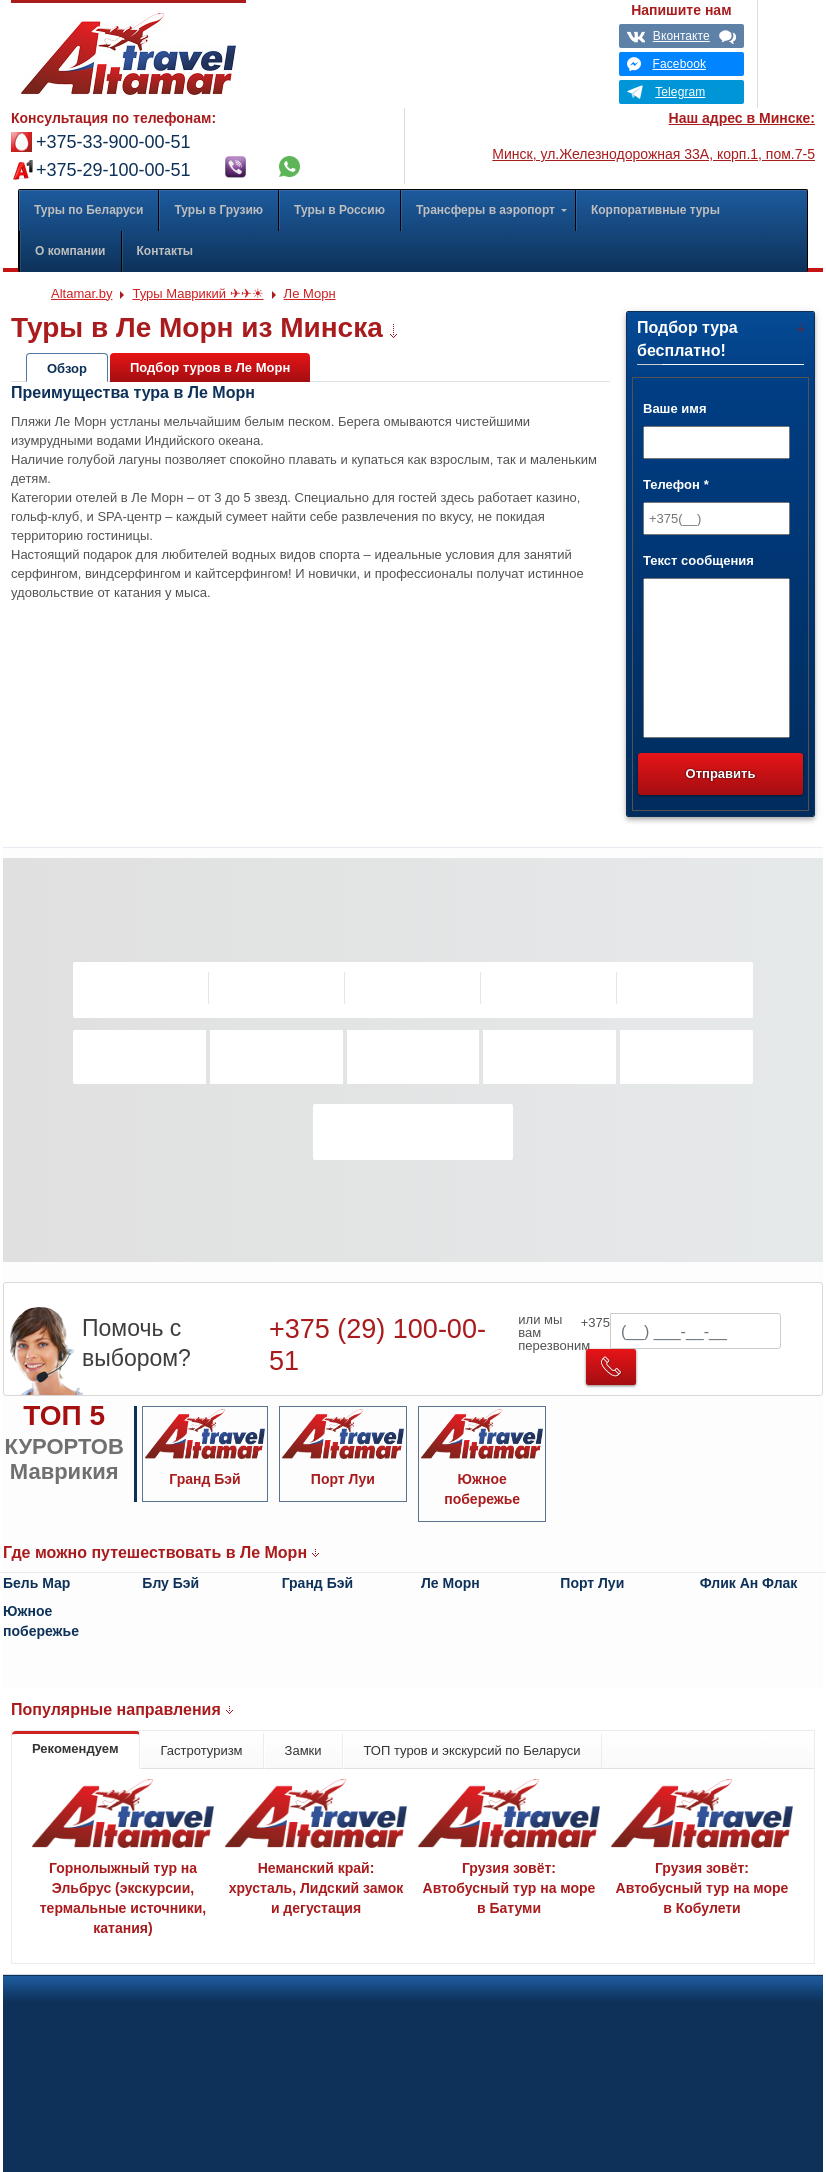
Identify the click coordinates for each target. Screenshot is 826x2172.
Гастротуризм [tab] (202, 1750)
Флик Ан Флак (749, 1583)
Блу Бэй (170, 1583)
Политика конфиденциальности (309, 2004)
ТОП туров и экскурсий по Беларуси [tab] (472, 1750)
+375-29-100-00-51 (113, 170)
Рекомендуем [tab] (75, 1748)
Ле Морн (450, 1583)
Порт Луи (592, 1583)
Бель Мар (36, 1583)
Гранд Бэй (317, 1583)
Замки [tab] (303, 1750)
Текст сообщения (698, 560)
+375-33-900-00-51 (113, 142)
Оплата (481, 2004)
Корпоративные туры (94, 2004)
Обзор (67, 368)
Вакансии (586, 2004)
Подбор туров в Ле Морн (210, 367)
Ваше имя (675, 408)
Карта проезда (601, 2138)
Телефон (676, 484)
